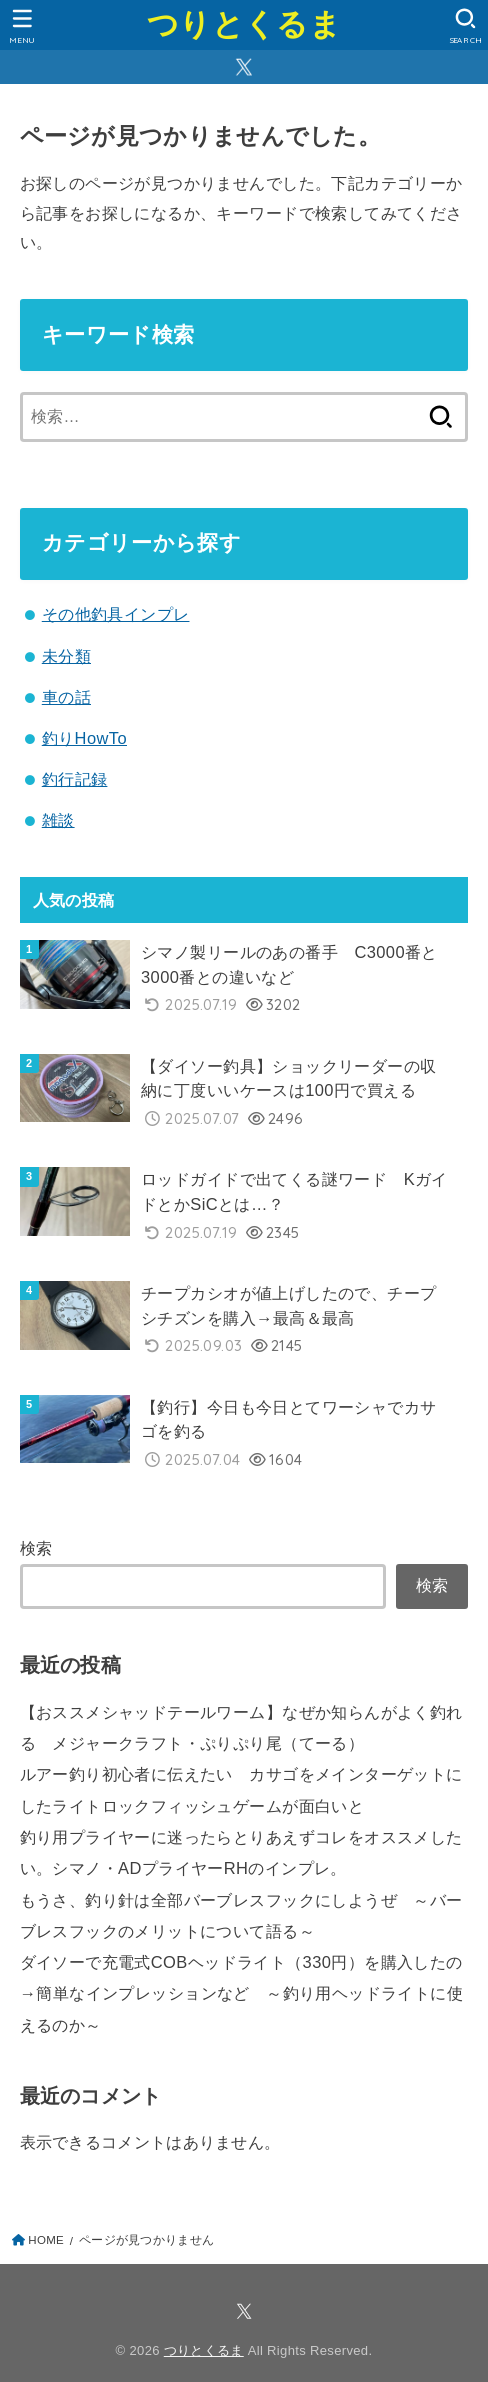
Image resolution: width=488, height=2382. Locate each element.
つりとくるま (244, 24)
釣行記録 (75, 779)
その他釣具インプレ (116, 614)
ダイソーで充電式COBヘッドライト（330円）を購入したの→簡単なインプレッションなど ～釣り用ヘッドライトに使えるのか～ (242, 1993)
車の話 (66, 697)
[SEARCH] (465, 26)
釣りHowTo (84, 738)
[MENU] (22, 26)
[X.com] (244, 67)
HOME (46, 2240)
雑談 (58, 820)
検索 (36, 1548)
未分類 (66, 656)
